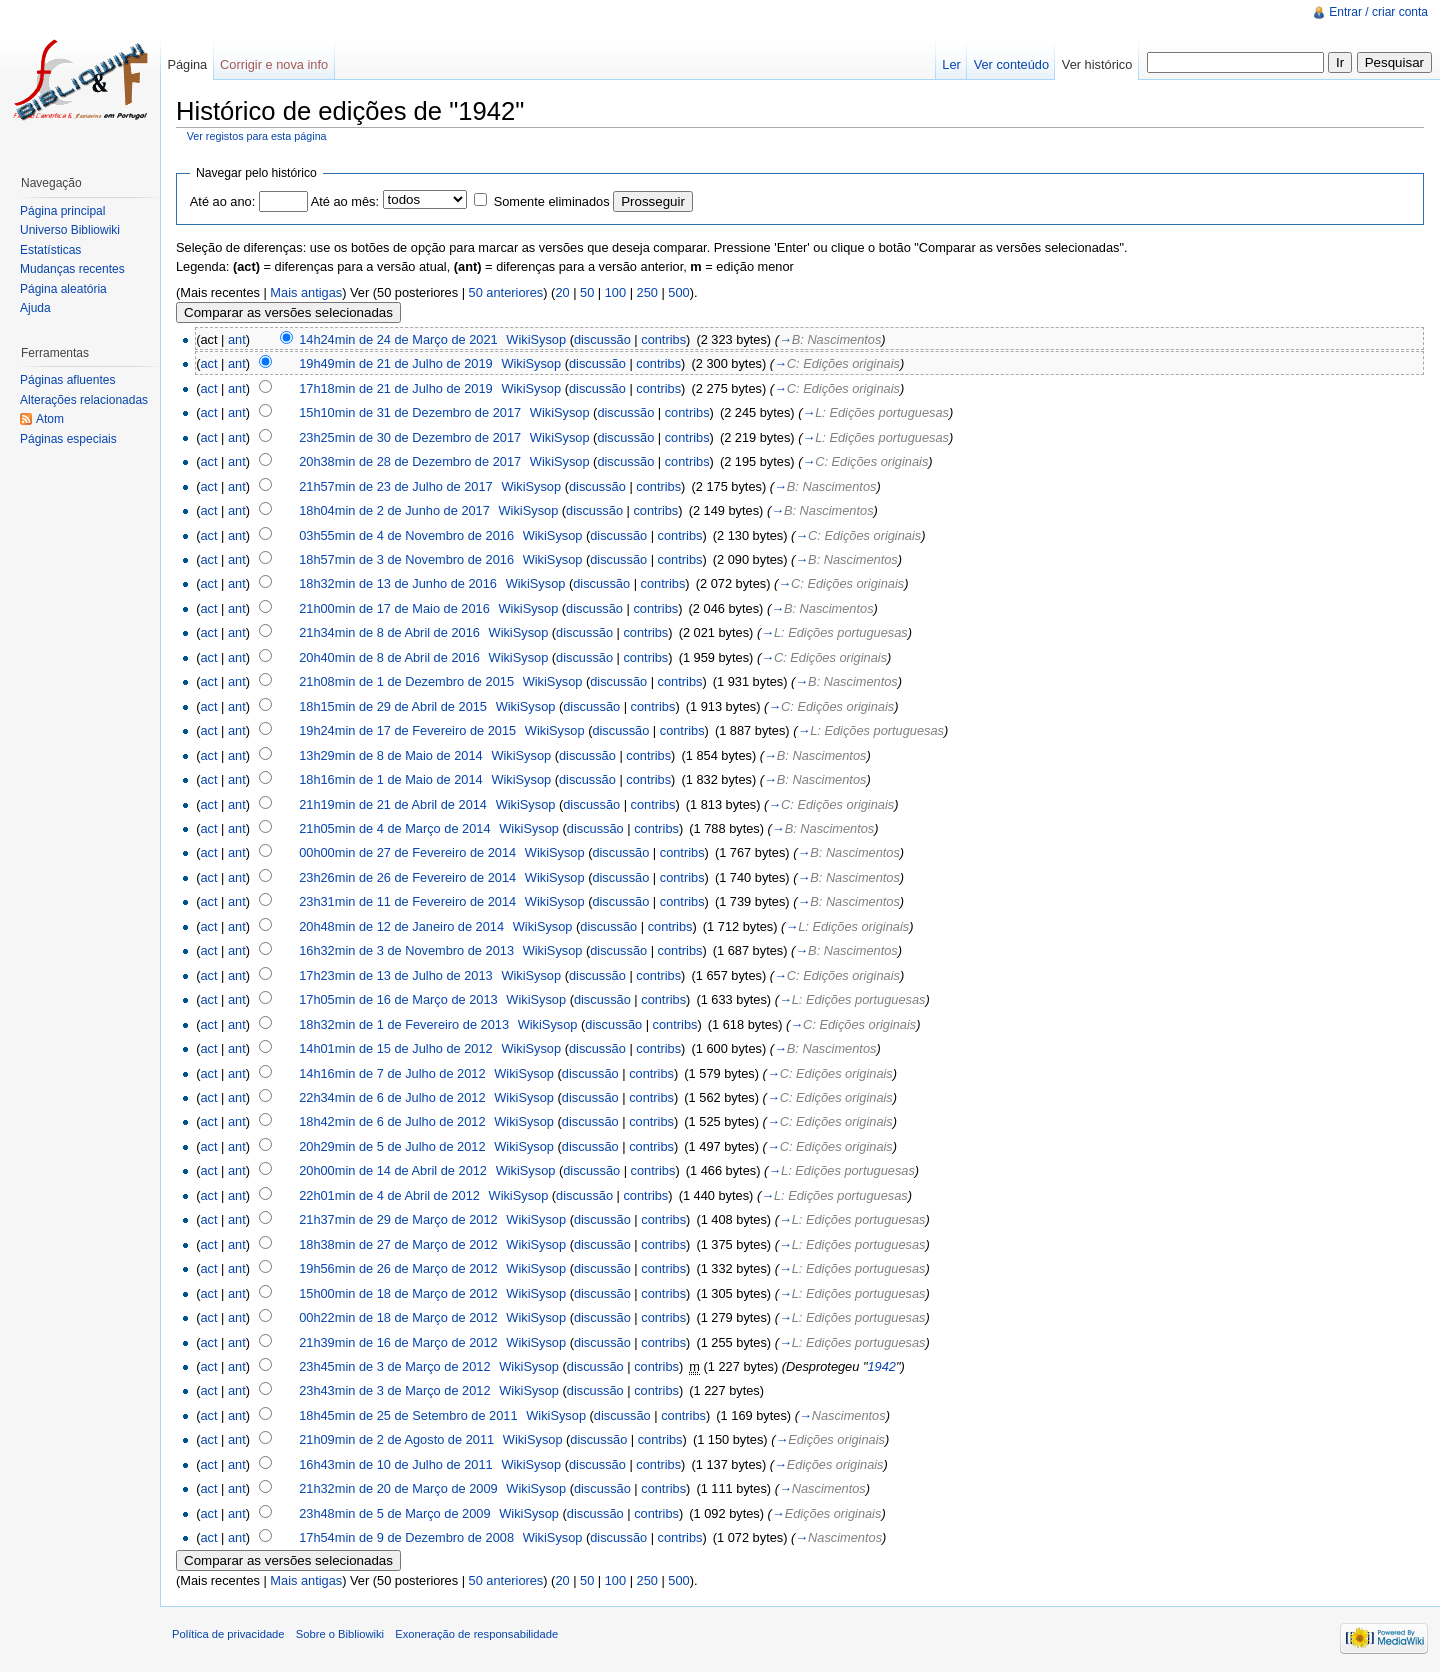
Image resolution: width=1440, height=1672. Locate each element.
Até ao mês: (345, 201)
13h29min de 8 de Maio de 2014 (391, 755)
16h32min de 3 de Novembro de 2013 (406, 950)
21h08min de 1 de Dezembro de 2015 (406, 681)
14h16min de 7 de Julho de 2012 (392, 1073)
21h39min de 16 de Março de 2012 (398, 1342)
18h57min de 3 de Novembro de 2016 (406, 559)
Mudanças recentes (72, 269)
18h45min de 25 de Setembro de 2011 (408, 1415)
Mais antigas (306, 292)
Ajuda (35, 308)
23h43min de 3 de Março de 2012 (394, 1390)
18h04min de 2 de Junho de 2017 (394, 510)
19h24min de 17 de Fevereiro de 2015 (407, 730)
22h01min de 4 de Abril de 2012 (389, 1195)
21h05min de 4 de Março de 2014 (394, 828)
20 (562, 292)
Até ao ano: (222, 201)
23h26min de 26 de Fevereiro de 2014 (407, 877)
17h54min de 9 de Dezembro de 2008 (406, 1537)
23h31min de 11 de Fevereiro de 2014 (407, 901)
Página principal (62, 211)
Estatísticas (50, 250)
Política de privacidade (228, 1634)
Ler (951, 64)
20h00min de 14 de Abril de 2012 (393, 1170)
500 (678, 292)
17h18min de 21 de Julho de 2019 (396, 388)
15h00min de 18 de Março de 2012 (398, 1293)
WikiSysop (536, 339)
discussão (602, 339)
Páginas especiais (68, 439)
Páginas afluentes (67, 380)
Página (187, 64)
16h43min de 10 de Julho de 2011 (396, 1464)
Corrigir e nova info (274, 64)
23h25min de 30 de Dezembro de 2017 (410, 437)
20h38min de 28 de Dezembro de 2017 (410, 461)
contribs (663, 339)
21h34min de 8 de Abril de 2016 (389, 632)
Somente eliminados (552, 201)
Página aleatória (63, 289)
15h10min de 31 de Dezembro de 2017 (410, 412)
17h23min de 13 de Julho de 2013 (396, 975)
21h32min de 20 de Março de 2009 (398, 1488)
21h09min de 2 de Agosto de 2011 (396, 1439)
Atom (50, 419)
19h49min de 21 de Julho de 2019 (396, 363)
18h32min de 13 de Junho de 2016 (398, 583)
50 (587, 292)
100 (615, 292)
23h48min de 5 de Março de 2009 (394, 1513)
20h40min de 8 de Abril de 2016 (389, 657)
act (208, 363)
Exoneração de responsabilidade (476, 1634)
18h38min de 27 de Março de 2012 (398, 1244)
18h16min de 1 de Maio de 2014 (391, 779)
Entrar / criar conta (1378, 12)
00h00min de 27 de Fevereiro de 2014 (407, 852)
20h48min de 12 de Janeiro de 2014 (401, 926)
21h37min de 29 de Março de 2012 (398, 1219)
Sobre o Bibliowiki (340, 1634)
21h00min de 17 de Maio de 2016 (394, 608)
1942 (881, 1366)
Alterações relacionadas (84, 400)
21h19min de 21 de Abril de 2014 (393, 804)
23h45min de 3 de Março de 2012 (394, 1366)
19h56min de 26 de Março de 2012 (398, 1268)
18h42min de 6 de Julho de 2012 (392, 1121)
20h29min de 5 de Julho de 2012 (392, 1146)
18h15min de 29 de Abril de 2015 (393, 706)
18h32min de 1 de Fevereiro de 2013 (404, 1024)
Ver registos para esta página (257, 136)
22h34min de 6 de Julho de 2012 (392, 1097)
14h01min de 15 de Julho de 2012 (396, 1048)
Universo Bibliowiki (70, 230)
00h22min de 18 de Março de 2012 (398, 1317)
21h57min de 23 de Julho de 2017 (396, 486)
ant (237, 339)
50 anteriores (506, 292)
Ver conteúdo (1011, 64)
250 (647, 292)
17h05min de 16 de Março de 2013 (398, 999)
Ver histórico (1097, 64)
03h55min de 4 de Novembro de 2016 (406, 535)
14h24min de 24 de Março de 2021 (398, 339)
